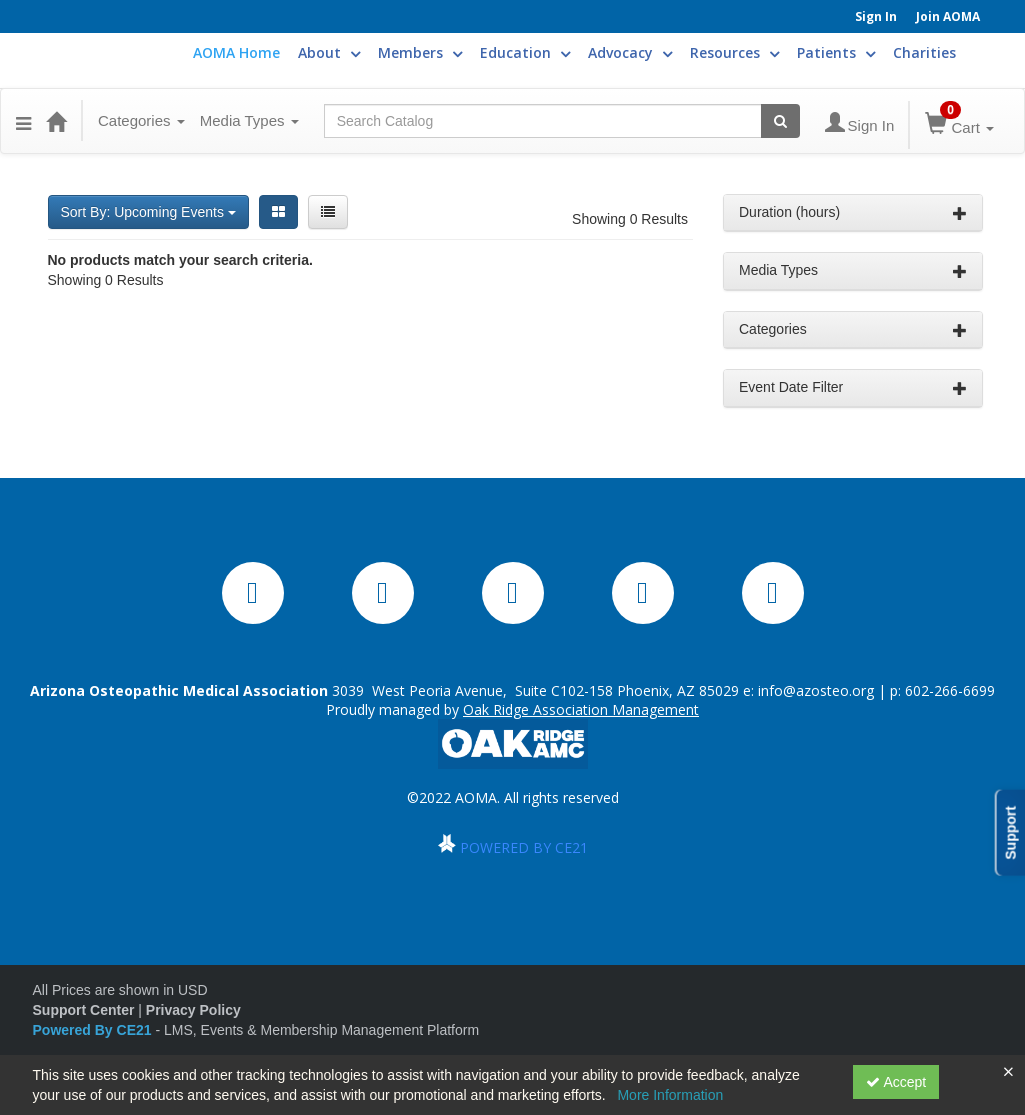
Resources (734, 52)
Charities (924, 52)
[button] (23, 121)
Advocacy (630, 52)
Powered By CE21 (94, 1030)
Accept (896, 1082)
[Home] (56, 121)
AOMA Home (236, 52)
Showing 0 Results (630, 219)
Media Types (249, 120)
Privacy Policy (193, 1010)
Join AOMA (948, 16)
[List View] (328, 212)
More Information (670, 1095)
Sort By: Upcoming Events (148, 212)
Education (525, 52)
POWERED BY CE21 (524, 847)
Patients (836, 52)
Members (420, 52)
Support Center (84, 1010)
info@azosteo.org (816, 690)
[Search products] (780, 121)
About (329, 52)
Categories (141, 120)
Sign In (876, 16)
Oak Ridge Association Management (581, 709)
